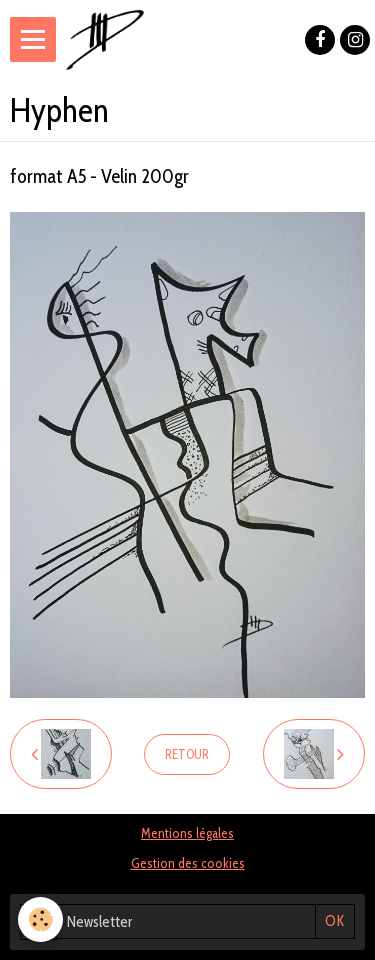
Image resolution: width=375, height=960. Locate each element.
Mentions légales (187, 833)
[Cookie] (40, 919)
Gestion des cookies (188, 863)
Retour (187, 754)
